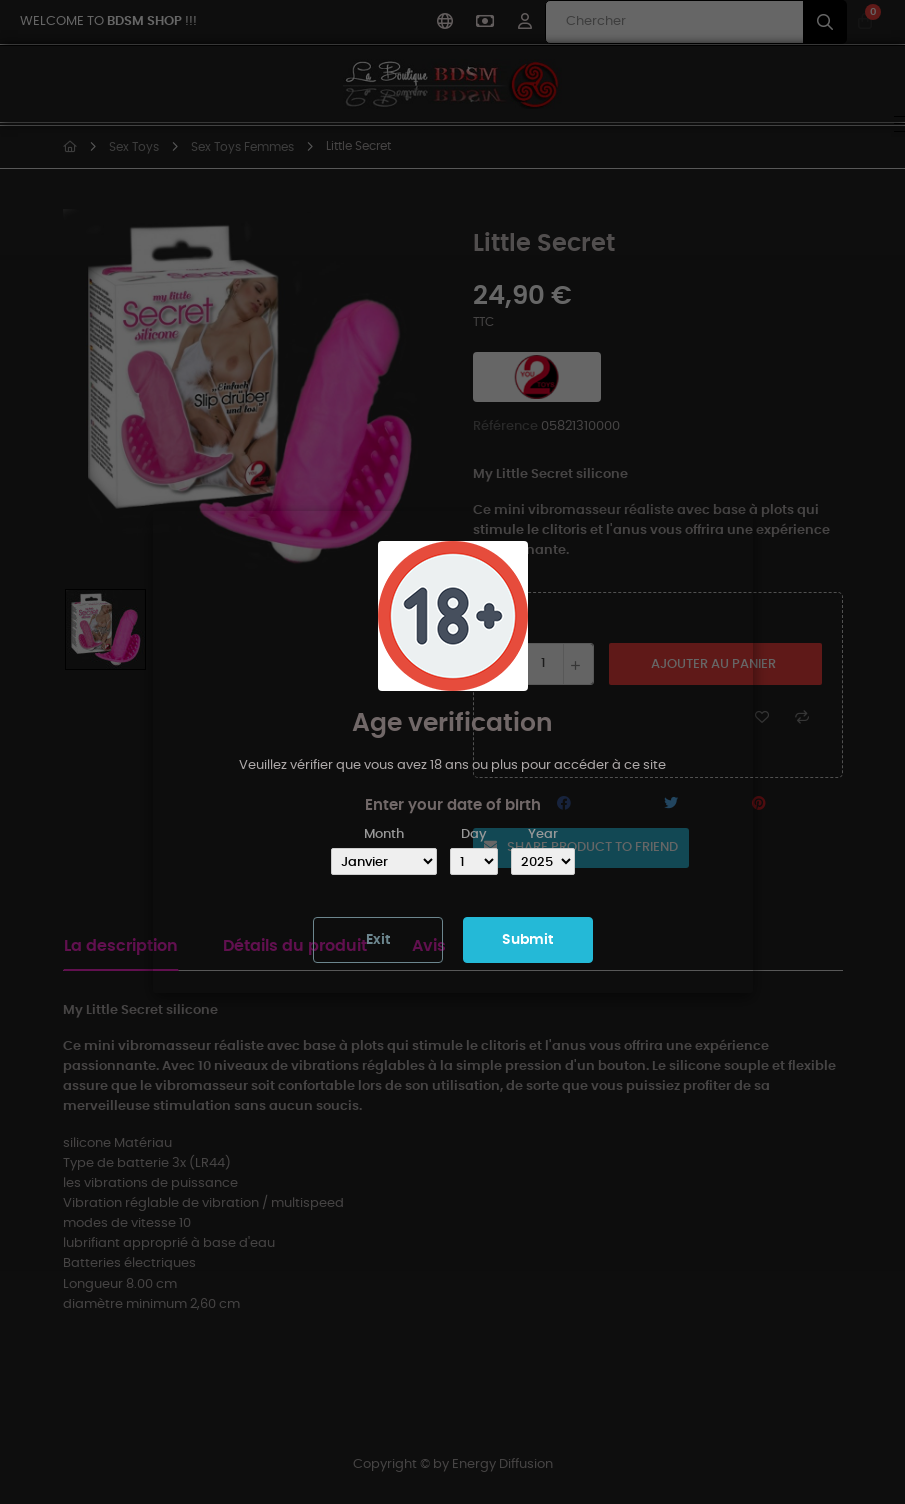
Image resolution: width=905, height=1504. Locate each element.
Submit (527, 940)
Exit (378, 940)
